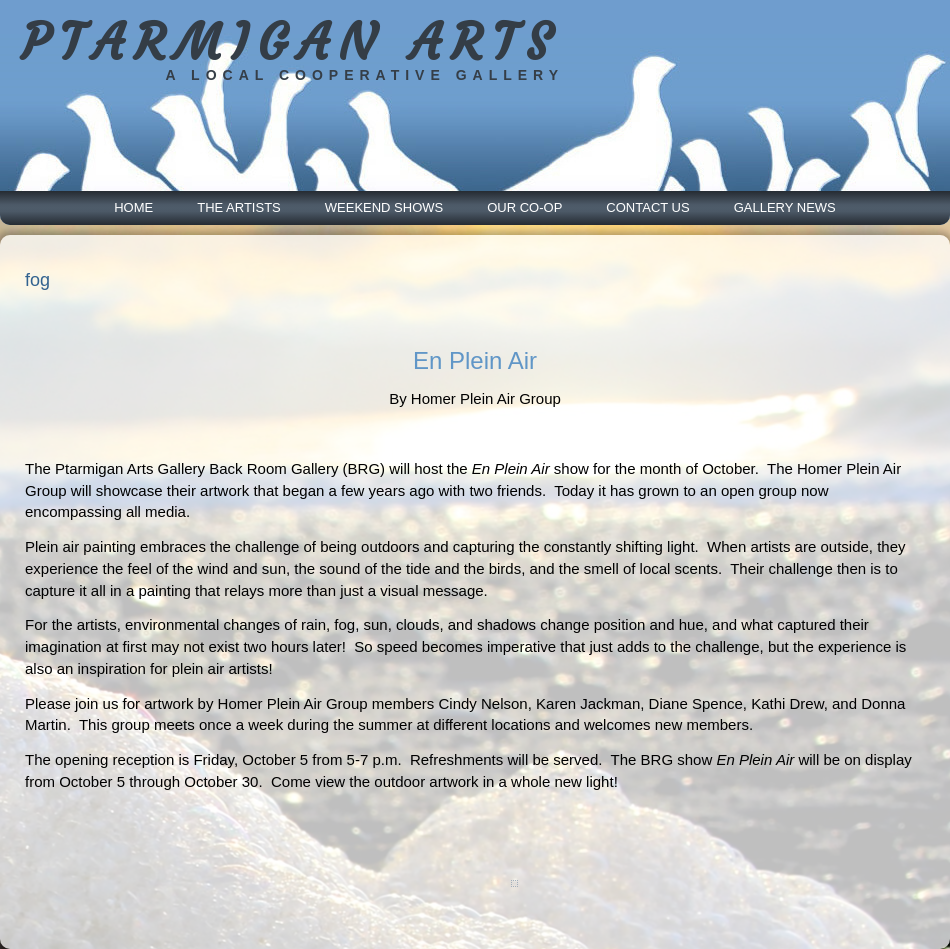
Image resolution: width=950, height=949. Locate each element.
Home (133, 207)
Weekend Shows (384, 207)
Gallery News (785, 207)
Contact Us (647, 207)
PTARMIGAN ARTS (290, 42)
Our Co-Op (524, 207)
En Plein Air (475, 360)
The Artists (239, 207)
